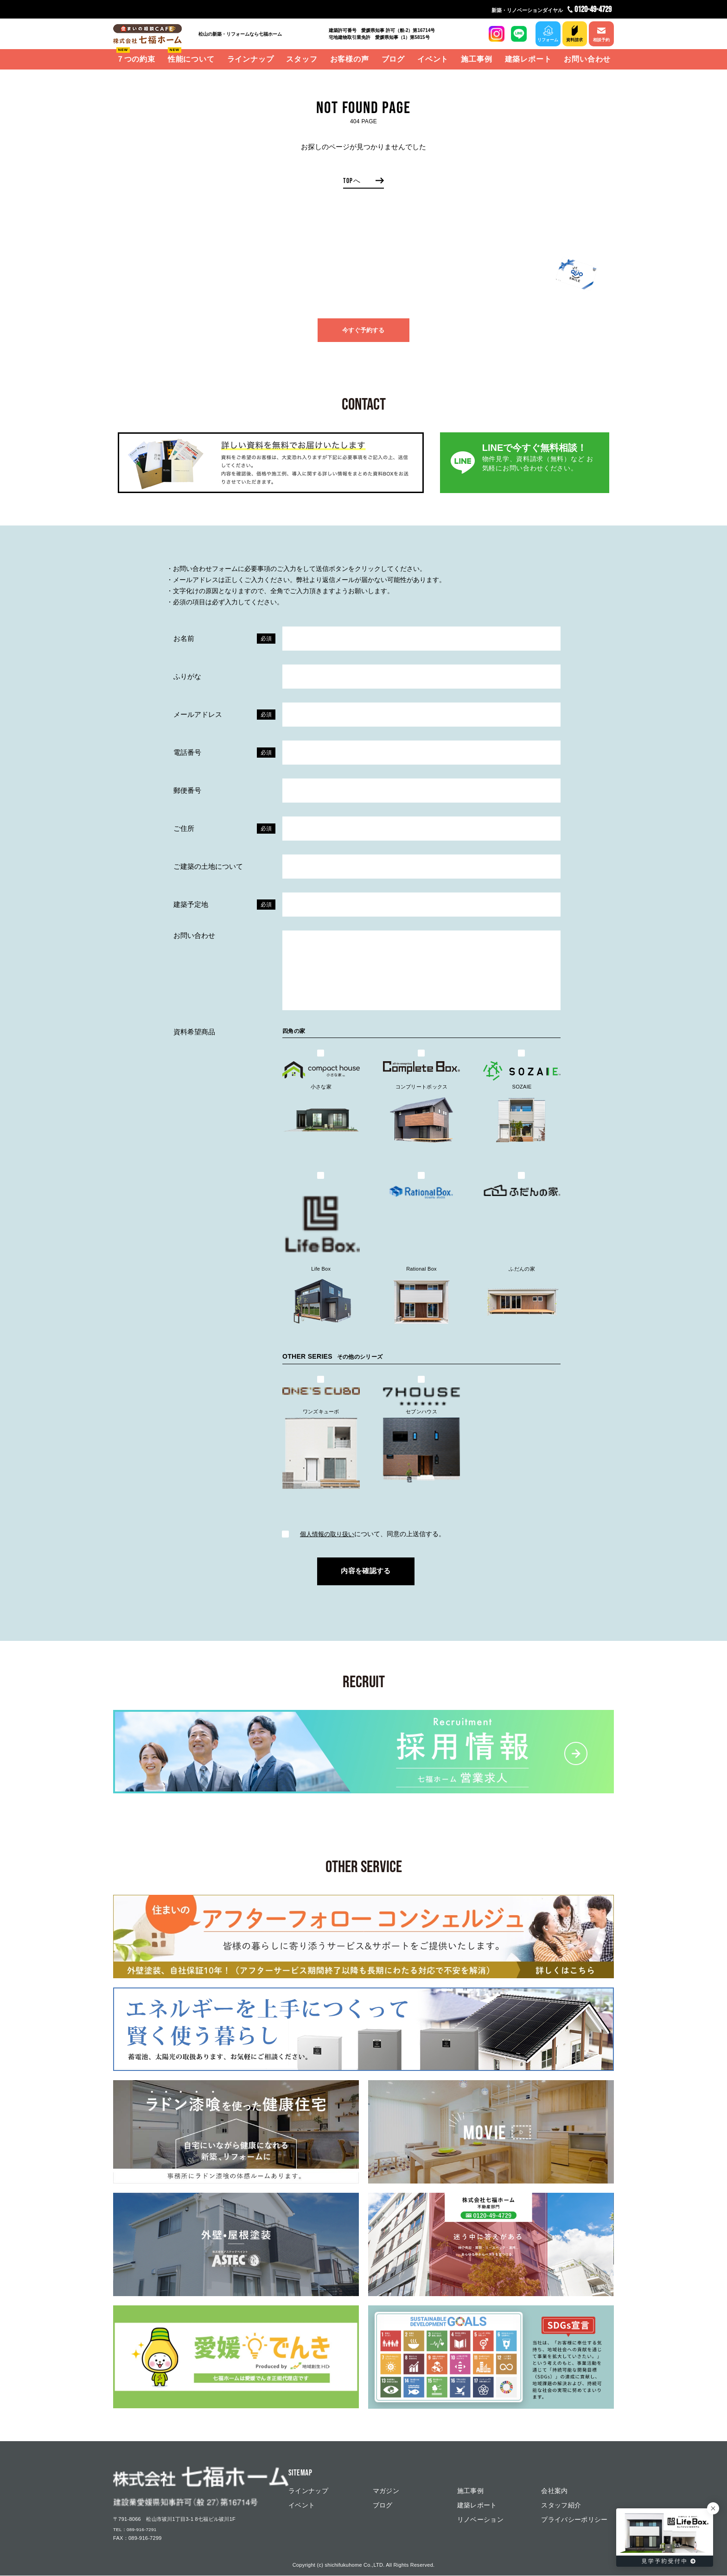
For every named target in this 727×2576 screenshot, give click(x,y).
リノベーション (480, 2520)
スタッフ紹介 (561, 2505)
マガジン (386, 2491)
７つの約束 (135, 59)
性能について (191, 59)
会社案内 (554, 2491)
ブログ (393, 59)
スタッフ (301, 59)
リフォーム (544, 39)
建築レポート (528, 59)
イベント (432, 59)
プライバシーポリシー (574, 2520)
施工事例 (476, 59)
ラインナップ (250, 59)
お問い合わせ (587, 59)
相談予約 (601, 39)
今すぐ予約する (363, 332)
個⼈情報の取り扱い (327, 1534)
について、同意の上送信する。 (363, 1534)
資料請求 (572, 39)
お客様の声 (349, 59)
